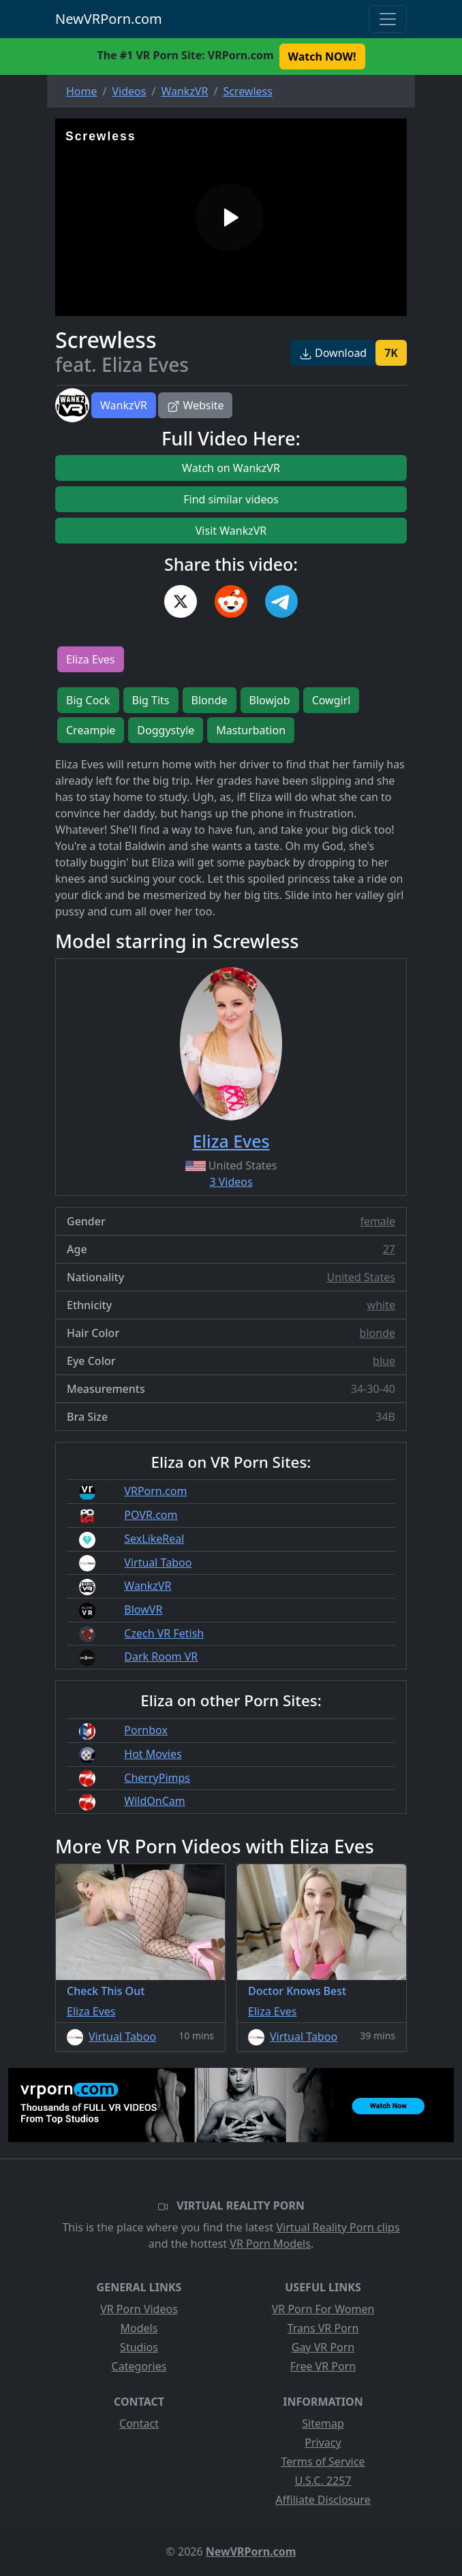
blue (384, 1360)
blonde (377, 1332)
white (381, 1305)
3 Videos (230, 1181)
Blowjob (269, 700)
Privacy (323, 2442)
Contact (139, 2423)
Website (195, 405)
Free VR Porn (323, 2366)
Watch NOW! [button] (322, 56)
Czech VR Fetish (164, 1633)
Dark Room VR (161, 1656)
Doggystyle (165, 730)
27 (389, 1249)
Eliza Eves (90, 659)
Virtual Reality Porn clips (338, 2227)
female (377, 1221)
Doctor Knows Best (297, 1990)
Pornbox (146, 1730)
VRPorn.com (155, 1490)
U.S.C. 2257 (322, 2480)
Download (333, 352)
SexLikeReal (154, 1538)
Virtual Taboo (157, 1562)
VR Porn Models (270, 2243)
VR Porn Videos (139, 2309)
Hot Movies (152, 1753)
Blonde (209, 700)
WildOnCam (154, 1800)
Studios (139, 2347)
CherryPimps (157, 1777)
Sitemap (323, 2423)
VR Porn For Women (323, 2309)
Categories (139, 2366)
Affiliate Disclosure (322, 2499)
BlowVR (143, 1609)
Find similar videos (231, 499)
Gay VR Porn (323, 2347)
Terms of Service (323, 2461)
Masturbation (251, 730)
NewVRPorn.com (108, 19)
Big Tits (151, 700)
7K (391, 352)
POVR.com (150, 1514)
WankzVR (123, 405)
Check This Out (105, 1990)
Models (139, 2328)
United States (360, 1277)
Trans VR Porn (323, 2328)
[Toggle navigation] (388, 19)
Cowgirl (331, 700)
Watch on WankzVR (231, 467)
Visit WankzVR (231, 530)
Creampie (90, 730)
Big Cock (88, 700)
